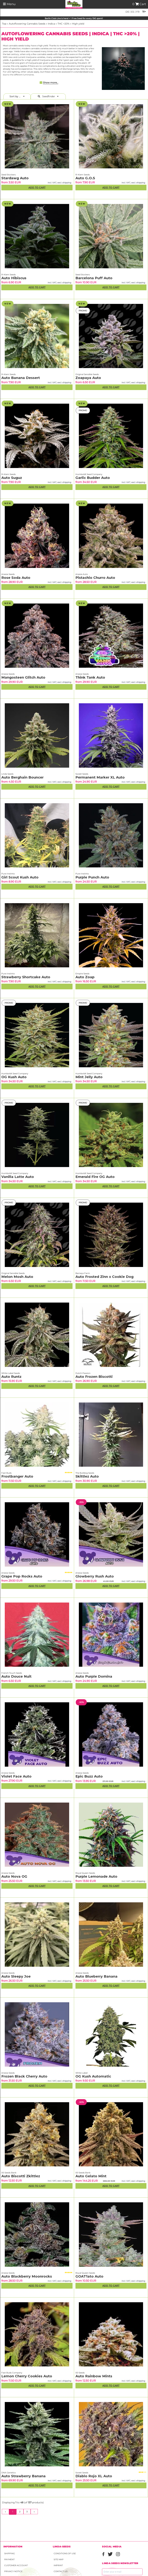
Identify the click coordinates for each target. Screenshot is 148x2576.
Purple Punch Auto (92, 877)
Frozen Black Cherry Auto (24, 2076)
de (127, 11)
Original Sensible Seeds (87, 374)
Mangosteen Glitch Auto (23, 677)
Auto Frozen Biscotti (94, 1377)
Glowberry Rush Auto (94, 1576)
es (132, 11)
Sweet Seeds (81, 774)
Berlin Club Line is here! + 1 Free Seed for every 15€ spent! (74, 18)
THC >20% (63, 23)
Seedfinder (48, 96)
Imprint (58, 2565)
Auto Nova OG (14, 1876)
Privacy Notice (13, 2571)
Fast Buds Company (11, 2372)
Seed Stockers (8, 174)
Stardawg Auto (15, 178)
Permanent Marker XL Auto (100, 777)
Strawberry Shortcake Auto (25, 977)
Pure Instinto (8, 873)
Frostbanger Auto (17, 1476)
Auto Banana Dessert (20, 378)
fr (137, 11)
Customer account (16, 2565)
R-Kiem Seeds (82, 174)
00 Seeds (80, 2372)
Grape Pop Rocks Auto (21, 1576)
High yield (78, 23)
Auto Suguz (11, 478)
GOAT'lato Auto (89, 2276)
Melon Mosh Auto (17, 1277)
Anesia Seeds (8, 574)
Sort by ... (16, 96)
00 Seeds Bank (8, 2172)
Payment (9, 2559)
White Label (81, 2073)
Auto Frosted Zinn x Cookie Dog (104, 1277)
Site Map (59, 2559)
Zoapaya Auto (88, 378)
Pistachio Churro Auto (95, 578)
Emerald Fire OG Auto (95, 1177)
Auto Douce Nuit (16, 1676)
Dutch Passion (82, 1373)
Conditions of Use (65, 2553)
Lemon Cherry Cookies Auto (26, 2376)
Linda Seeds (7, 774)
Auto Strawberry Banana (23, 2476)
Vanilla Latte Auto (17, 1177)
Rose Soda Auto (15, 578)
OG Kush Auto (14, 1077)
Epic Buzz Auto (89, 1776)
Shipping (9, 2553)
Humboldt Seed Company (88, 474)
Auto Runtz (11, 1377)
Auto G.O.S (85, 178)
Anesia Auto (81, 574)
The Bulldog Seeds (84, 1473)
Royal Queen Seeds (85, 1873)
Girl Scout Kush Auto (19, 877)
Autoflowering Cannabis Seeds (27, 23)
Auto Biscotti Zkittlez (20, 2176)
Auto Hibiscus (13, 278)
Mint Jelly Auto (89, 1077)
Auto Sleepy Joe (16, 1976)
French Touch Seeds (11, 1673)
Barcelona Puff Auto (93, 278)
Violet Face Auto (16, 1776)
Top (4, 23)
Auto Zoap (85, 977)
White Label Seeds (10, 1373)
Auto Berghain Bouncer (22, 777)
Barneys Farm (82, 1273)
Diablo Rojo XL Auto (93, 2476)
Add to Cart (36, 187)
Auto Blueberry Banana (96, 1976)
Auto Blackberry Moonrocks (26, 2276)
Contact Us (60, 2571)
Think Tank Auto (90, 677)
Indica (51, 23)
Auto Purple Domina (93, 1676)
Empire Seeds (82, 973)
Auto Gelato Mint (90, 2176)
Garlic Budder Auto (92, 478)
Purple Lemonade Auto (96, 1876)
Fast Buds (6, 1473)
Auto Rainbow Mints (93, 2376)
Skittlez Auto (87, 1476)
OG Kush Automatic (93, 2076)
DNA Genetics (8, 2472)
